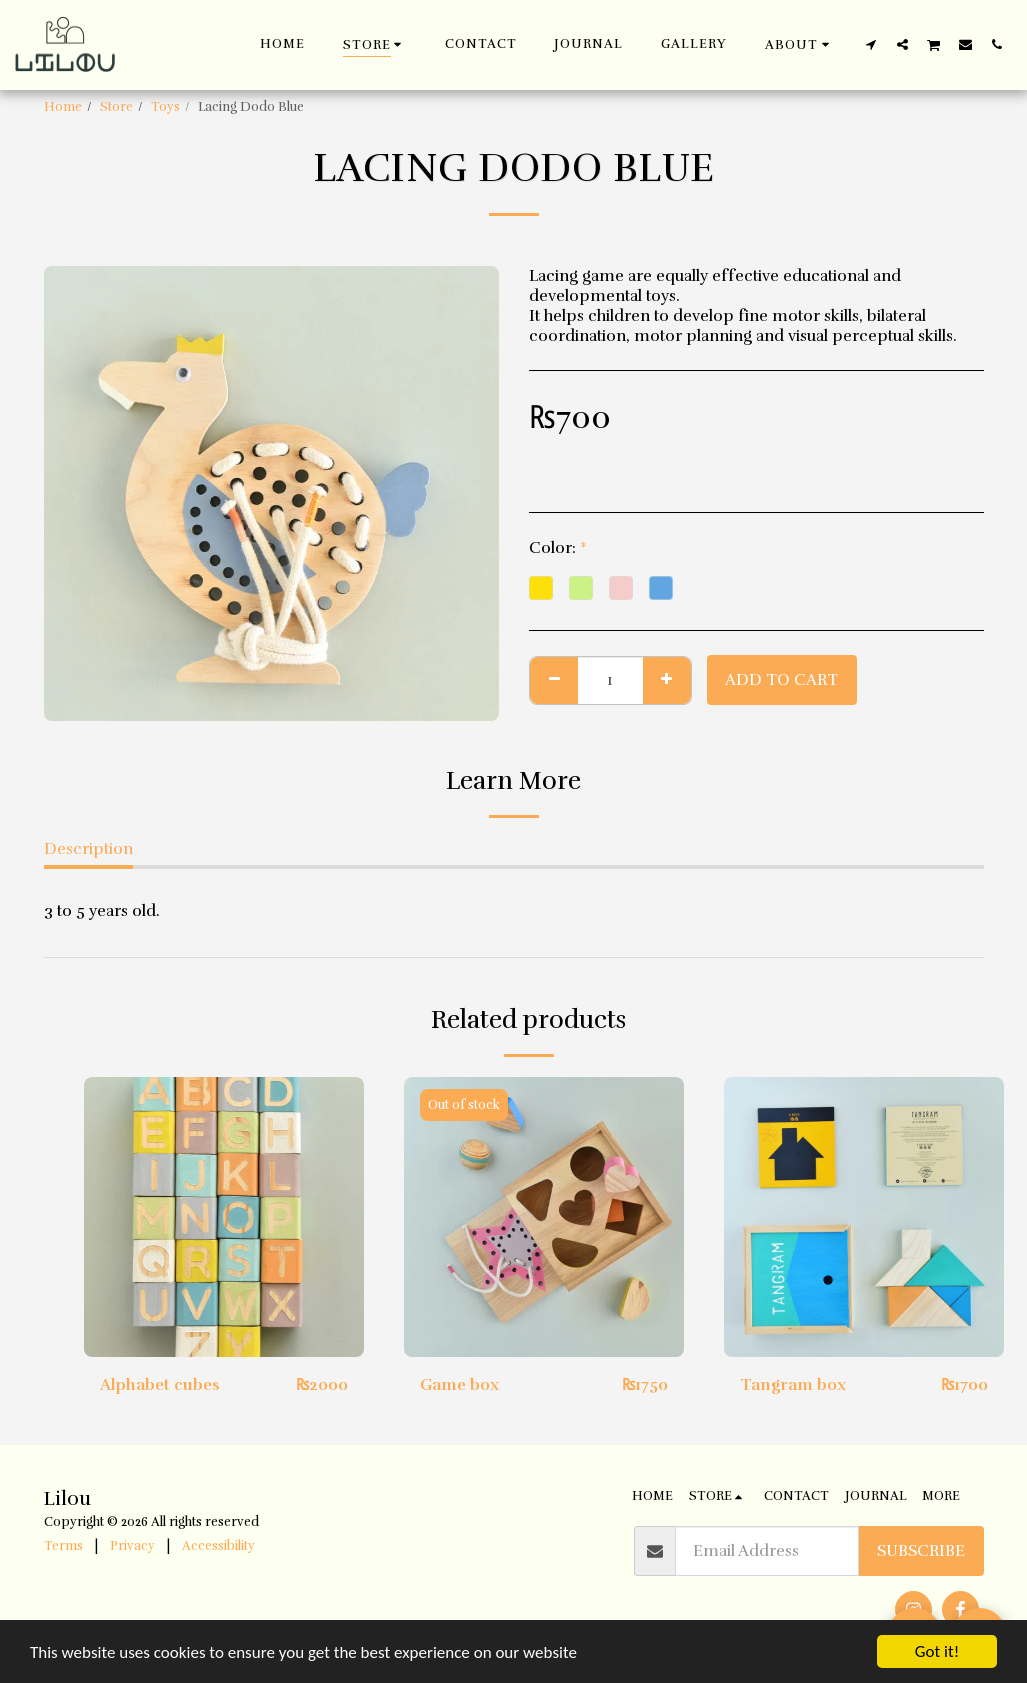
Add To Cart (781, 680)
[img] (224, 1217)
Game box (459, 1385)
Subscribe (921, 1551)
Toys (165, 107)
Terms (63, 1546)
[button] (800, 44)
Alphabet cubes (160, 1385)
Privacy (132, 1546)
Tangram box (793, 1385)
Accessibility (218, 1546)
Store (116, 107)
